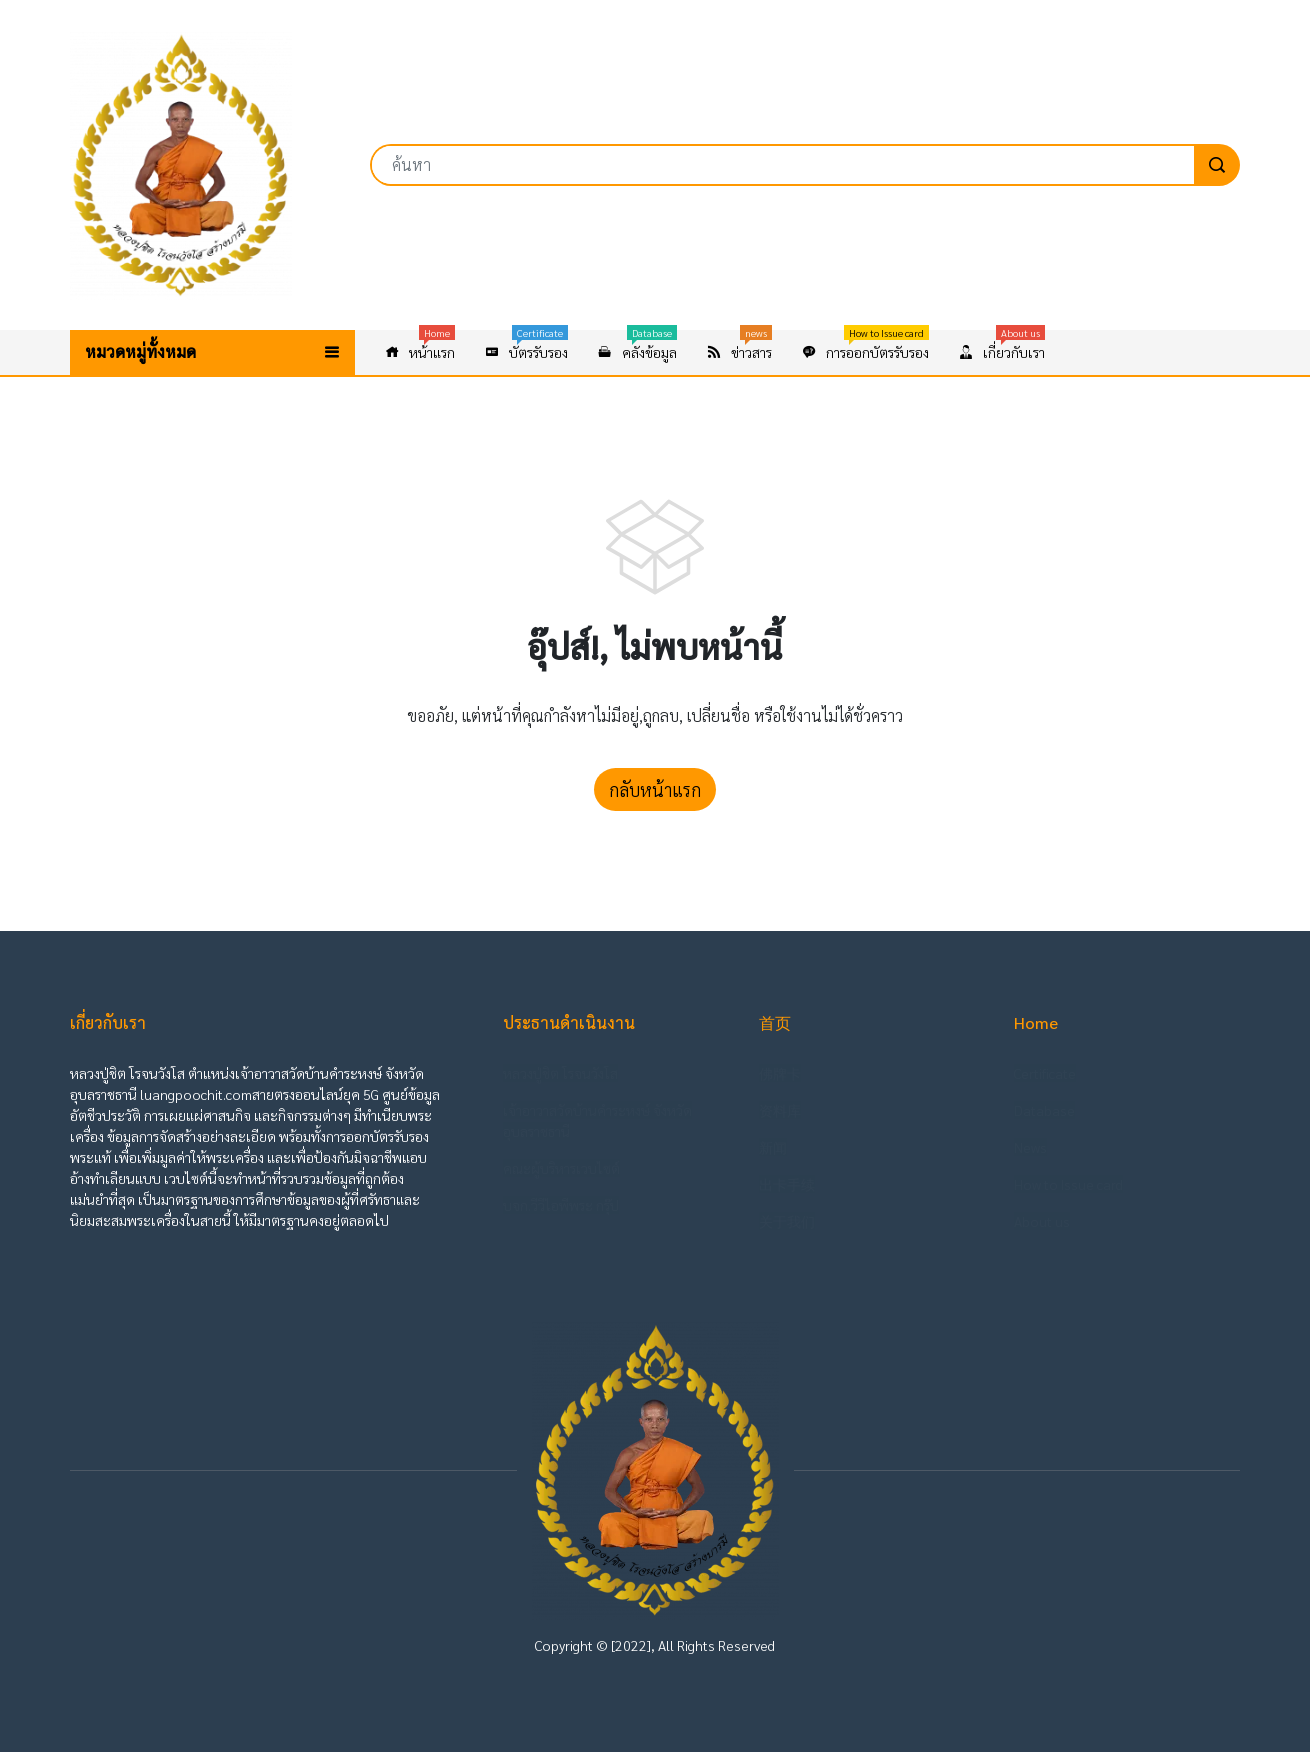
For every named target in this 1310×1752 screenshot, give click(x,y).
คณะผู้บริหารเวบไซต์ (561, 1168)
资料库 (780, 1110)
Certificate (1045, 1073)
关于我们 (787, 1221)
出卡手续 (787, 1184)
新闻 (773, 1147)
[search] (1217, 165)
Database (1044, 1110)
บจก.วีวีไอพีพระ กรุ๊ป (561, 1205)
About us (1042, 1221)
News (1030, 1147)
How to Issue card (1068, 1184)
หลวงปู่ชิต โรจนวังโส (560, 1073)
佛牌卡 (780, 1073)
